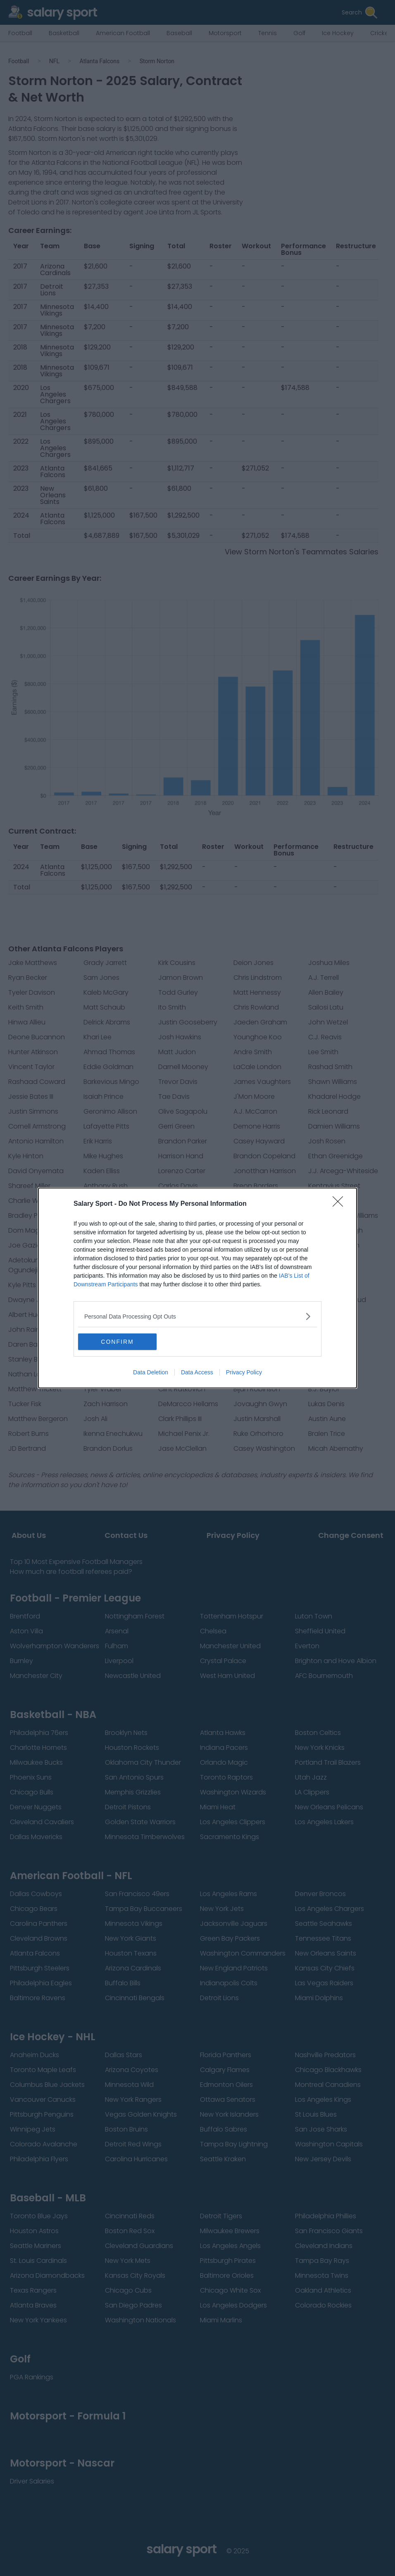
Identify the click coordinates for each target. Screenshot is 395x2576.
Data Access (197, 1372)
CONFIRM (117, 1341)
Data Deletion (150, 1372)
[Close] (340, 1204)
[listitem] (197, 1316)
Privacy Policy (244, 1372)
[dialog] (197, 1288)
